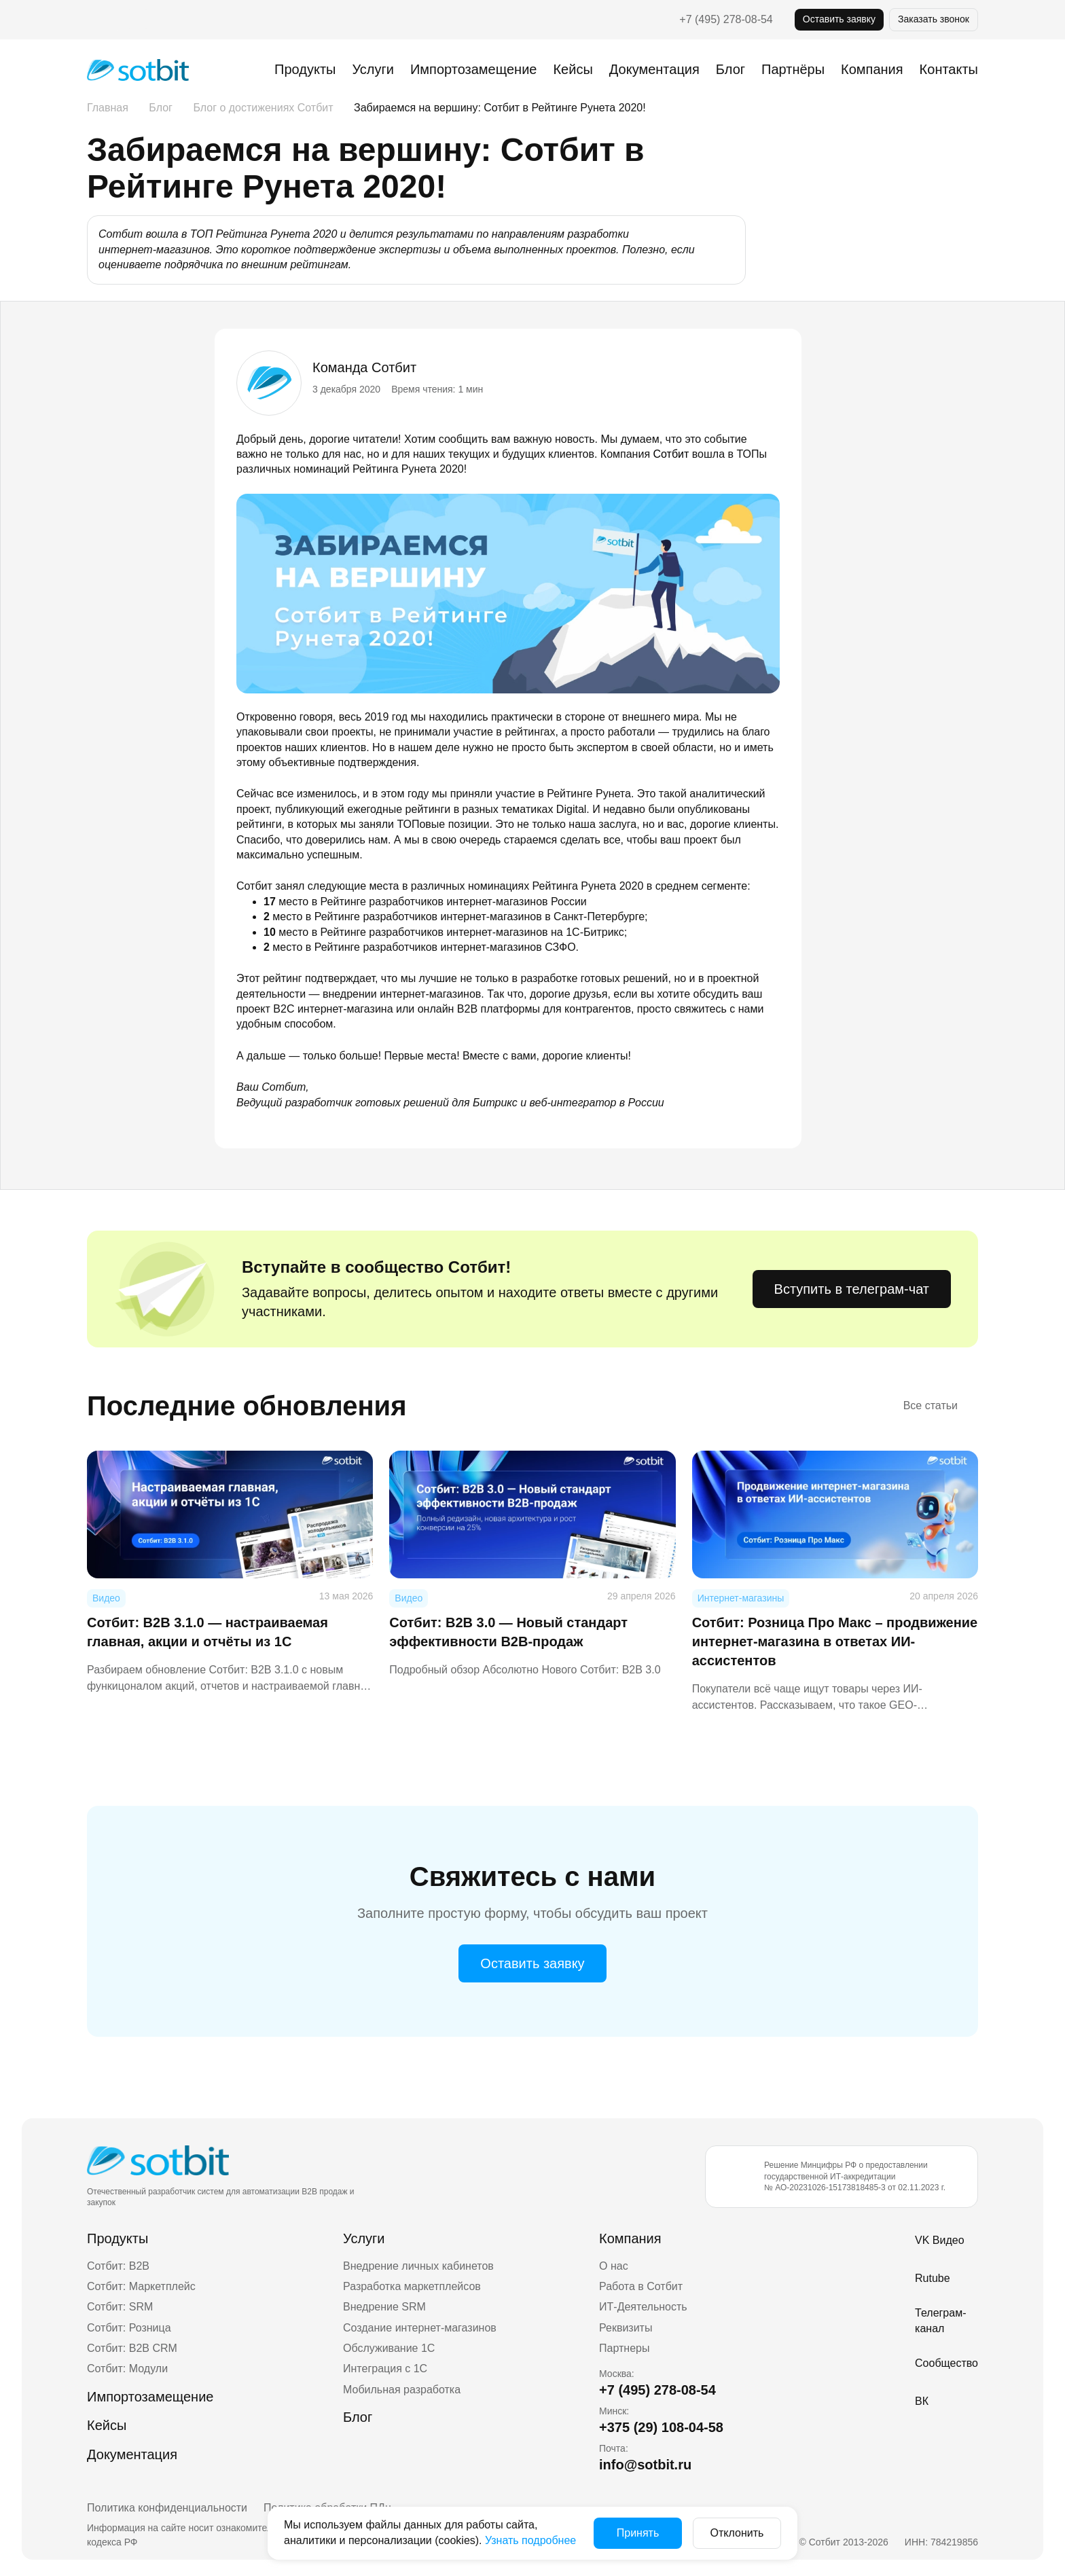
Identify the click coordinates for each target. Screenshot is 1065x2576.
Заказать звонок (933, 19)
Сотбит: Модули (127, 2368)
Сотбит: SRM (120, 2306)
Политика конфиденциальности (167, 2508)
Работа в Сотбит (641, 2286)
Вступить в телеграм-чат (851, 1289)
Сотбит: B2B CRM (132, 2348)
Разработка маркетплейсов (412, 2286)
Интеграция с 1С (385, 2368)
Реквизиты (625, 2328)
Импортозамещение (473, 69)
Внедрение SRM (384, 2306)
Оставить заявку (839, 19)
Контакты (949, 69)
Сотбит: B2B (118, 2266)
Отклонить (737, 2533)
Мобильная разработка (402, 2389)
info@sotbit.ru (645, 2464)
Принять (638, 2533)
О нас (613, 2266)
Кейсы (572, 69)
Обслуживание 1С (389, 2348)
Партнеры (624, 2348)
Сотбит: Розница (129, 2328)
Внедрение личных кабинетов (418, 2266)
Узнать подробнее (530, 2540)
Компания (630, 2238)
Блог (730, 69)
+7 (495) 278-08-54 (725, 19)
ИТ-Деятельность (643, 2306)
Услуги (373, 69)
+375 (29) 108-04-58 (661, 2427)
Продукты (305, 69)
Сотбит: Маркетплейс (141, 2286)
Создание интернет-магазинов (420, 2328)
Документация (654, 69)
